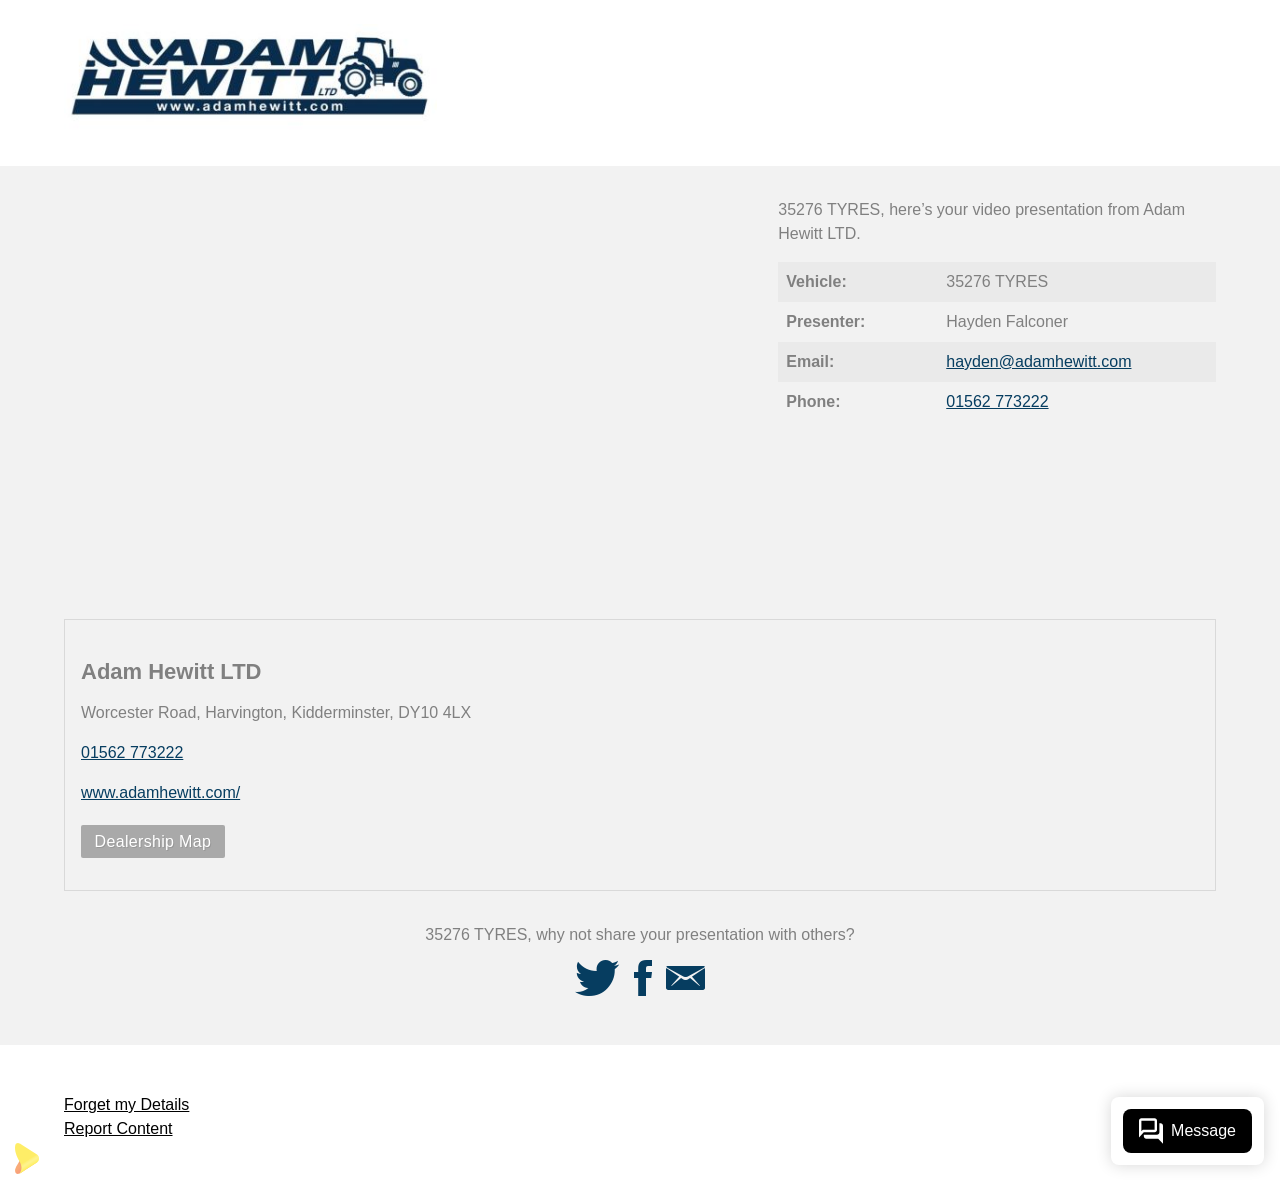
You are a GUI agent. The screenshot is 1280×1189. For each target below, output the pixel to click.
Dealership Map (153, 841)
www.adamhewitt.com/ (160, 792)
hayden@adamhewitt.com (1038, 361)
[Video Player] (409, 392)
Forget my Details (126, 1104)
